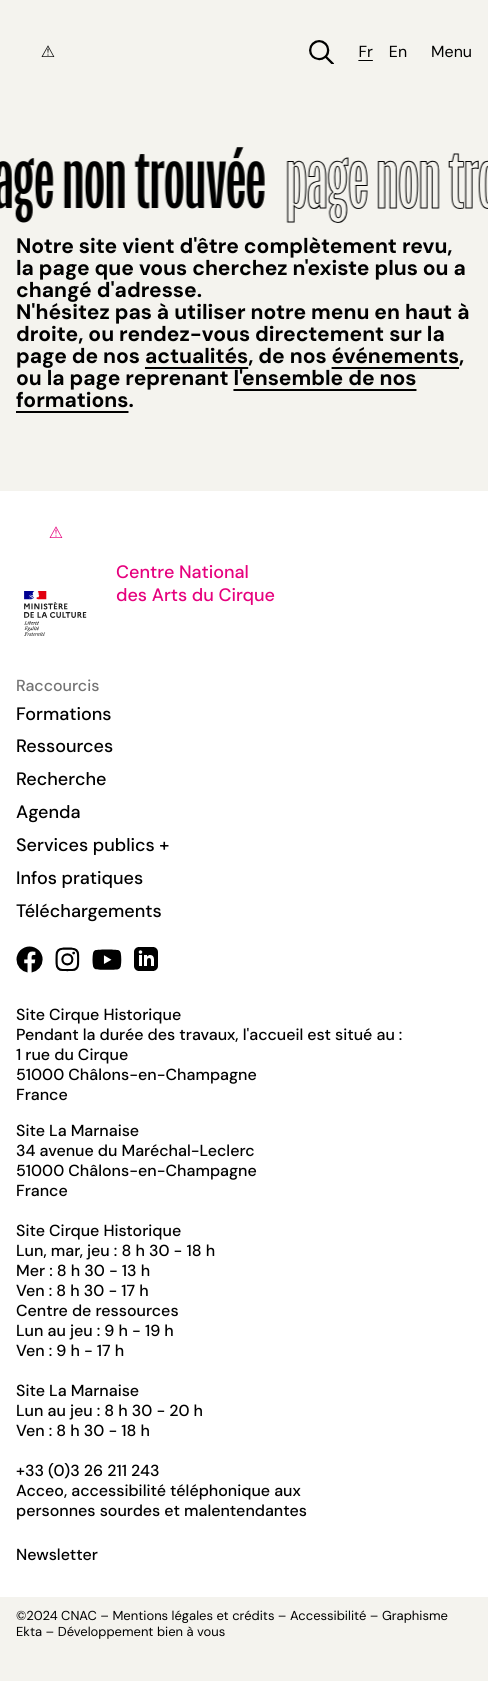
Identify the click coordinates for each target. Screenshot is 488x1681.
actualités (196, 356)
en (398, 52)
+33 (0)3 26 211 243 (87, 1470)
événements (395, 356)
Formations (64, 714)
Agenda (48, 812)
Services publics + (92, 845)
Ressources (64, 746)
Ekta (29, 1632)
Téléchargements (89, 911)
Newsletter (57, 1555)
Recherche (61, 779)
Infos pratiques (79, 878)
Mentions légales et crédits (193, 1616)
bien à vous (191, 1632)
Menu (451, 52)
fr (365, 52)
